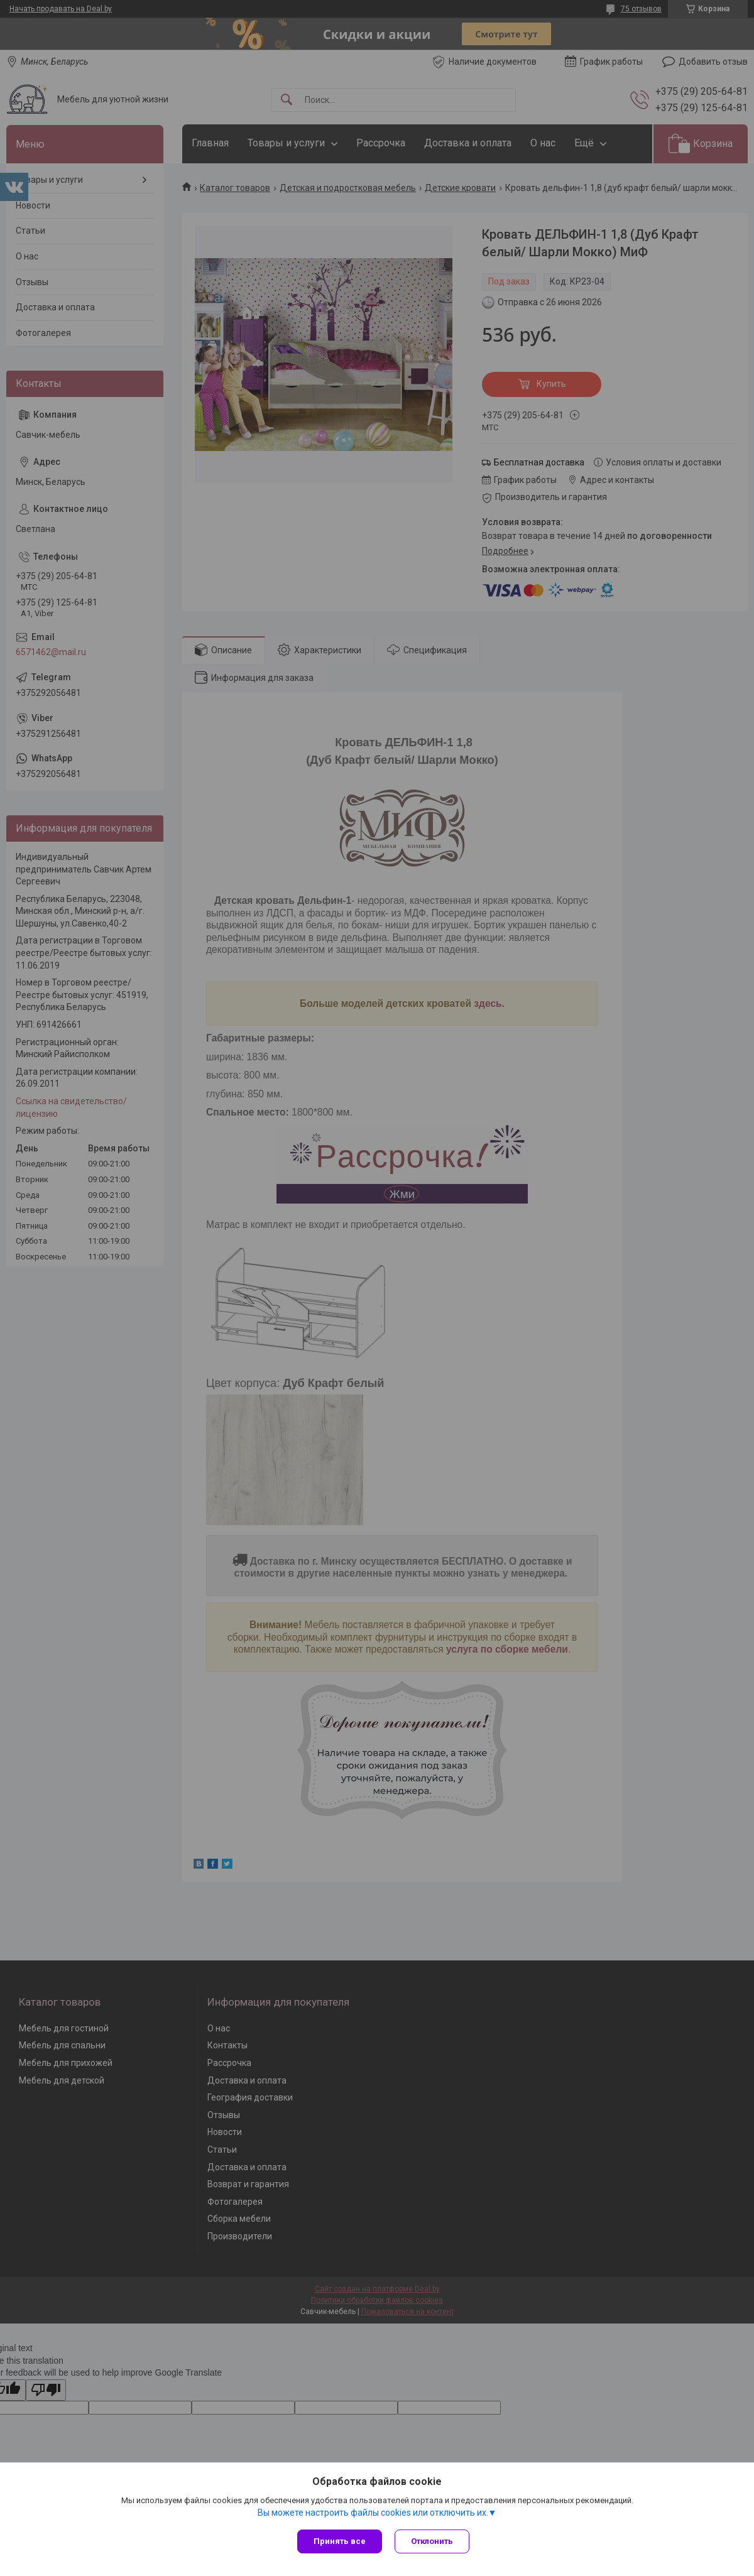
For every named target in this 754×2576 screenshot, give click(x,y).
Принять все (340, 2541)
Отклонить (432, 2541)
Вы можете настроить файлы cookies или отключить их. (373, 2513)
